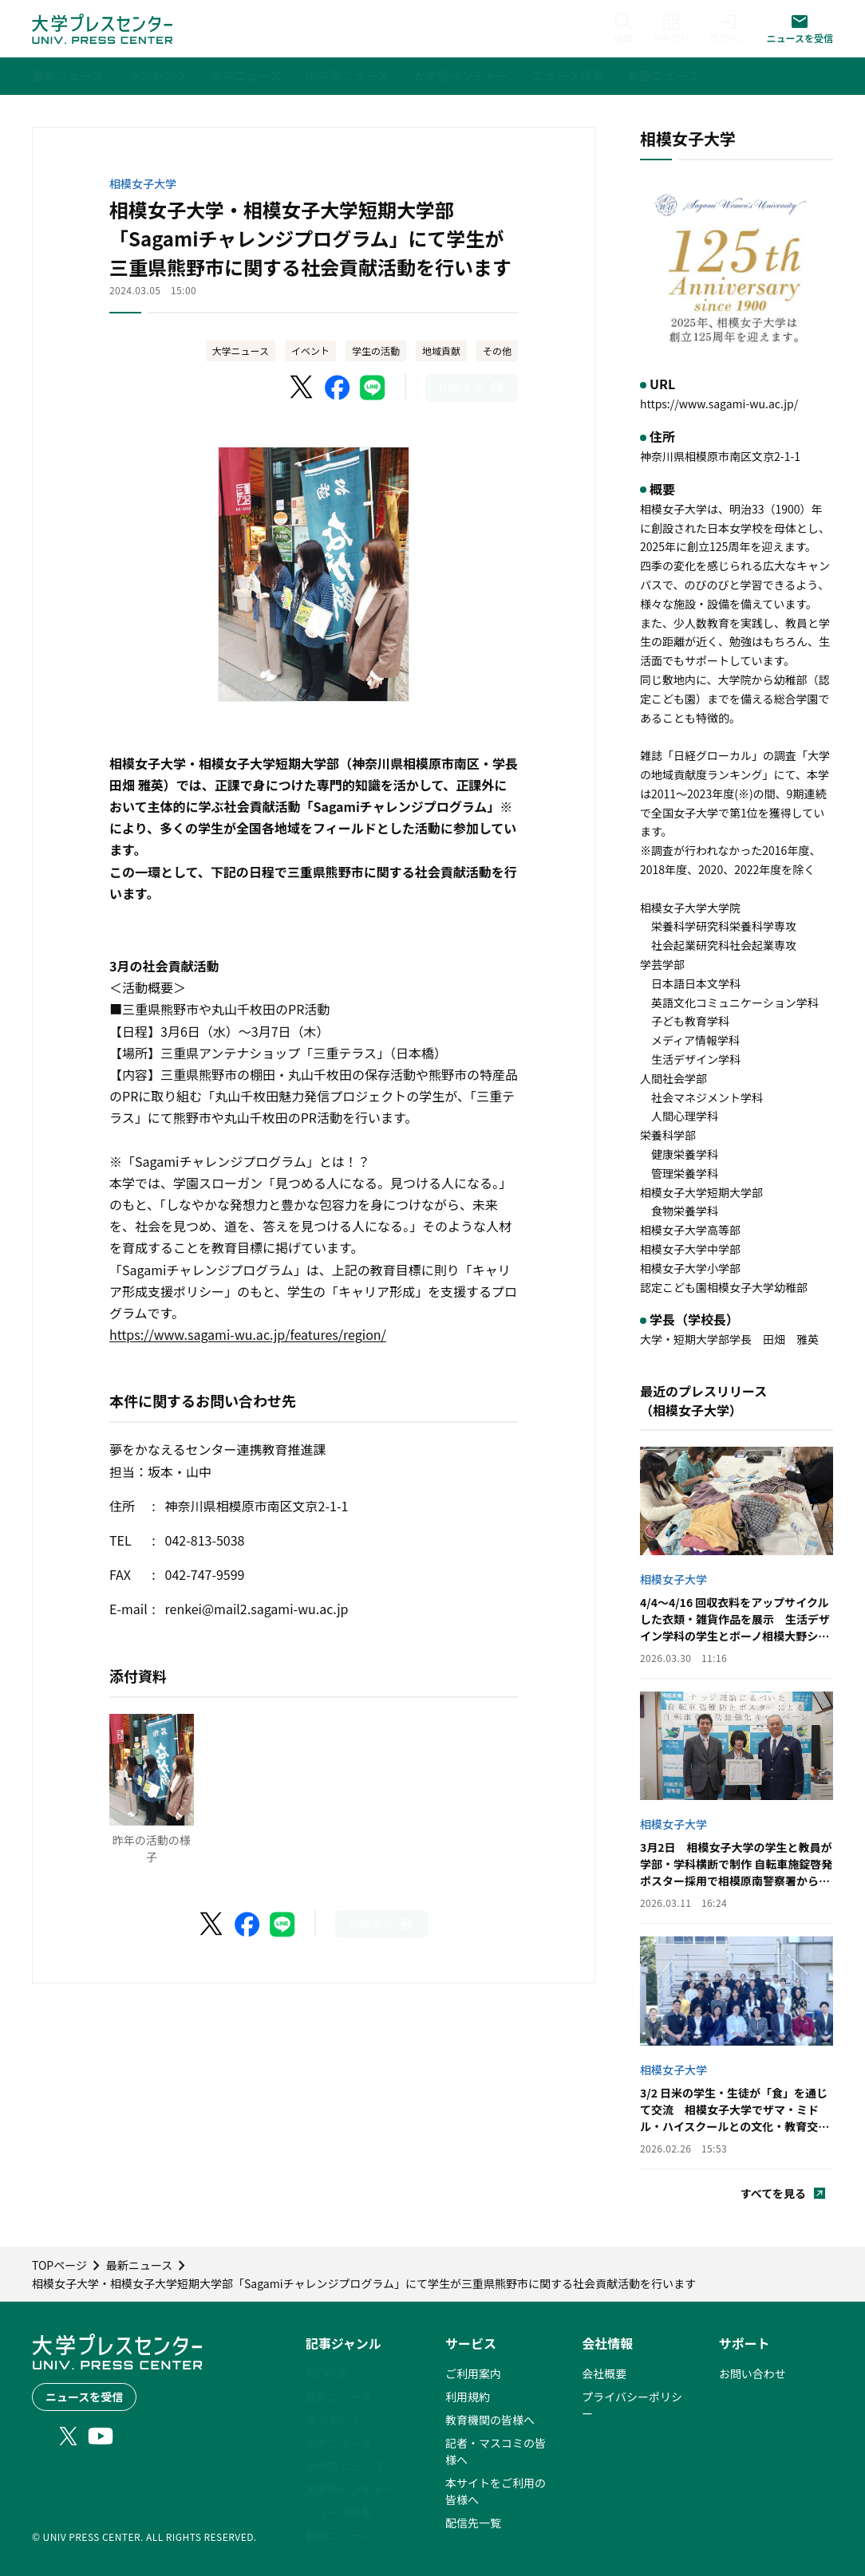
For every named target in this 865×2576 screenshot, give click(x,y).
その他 (497, 350)
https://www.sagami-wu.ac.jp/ (719, 404)
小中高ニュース (344, 2466)
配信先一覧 (473, 2523)
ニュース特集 (339, 2512)
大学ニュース (240, 350)
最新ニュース (339, 2397)
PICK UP (327, 2373)
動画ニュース (339, 2535)
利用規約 (467, 2397)
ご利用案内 (473, 2373)
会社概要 (604, 2373)
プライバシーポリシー (632, 2405)
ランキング (333, 2420)
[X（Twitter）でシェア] (302, 387)
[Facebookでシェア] (337, 387)
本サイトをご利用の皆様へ (495, 2491)
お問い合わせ (752, 2373)
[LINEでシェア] (372, 387)
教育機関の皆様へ (490, 2420)
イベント (310, 350)
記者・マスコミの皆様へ (495, 2451)
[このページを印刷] (471, 388)
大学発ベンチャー (350, 2489)
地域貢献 (441, 350)
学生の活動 (376, 350)
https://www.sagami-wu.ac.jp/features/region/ (247, 1334)
